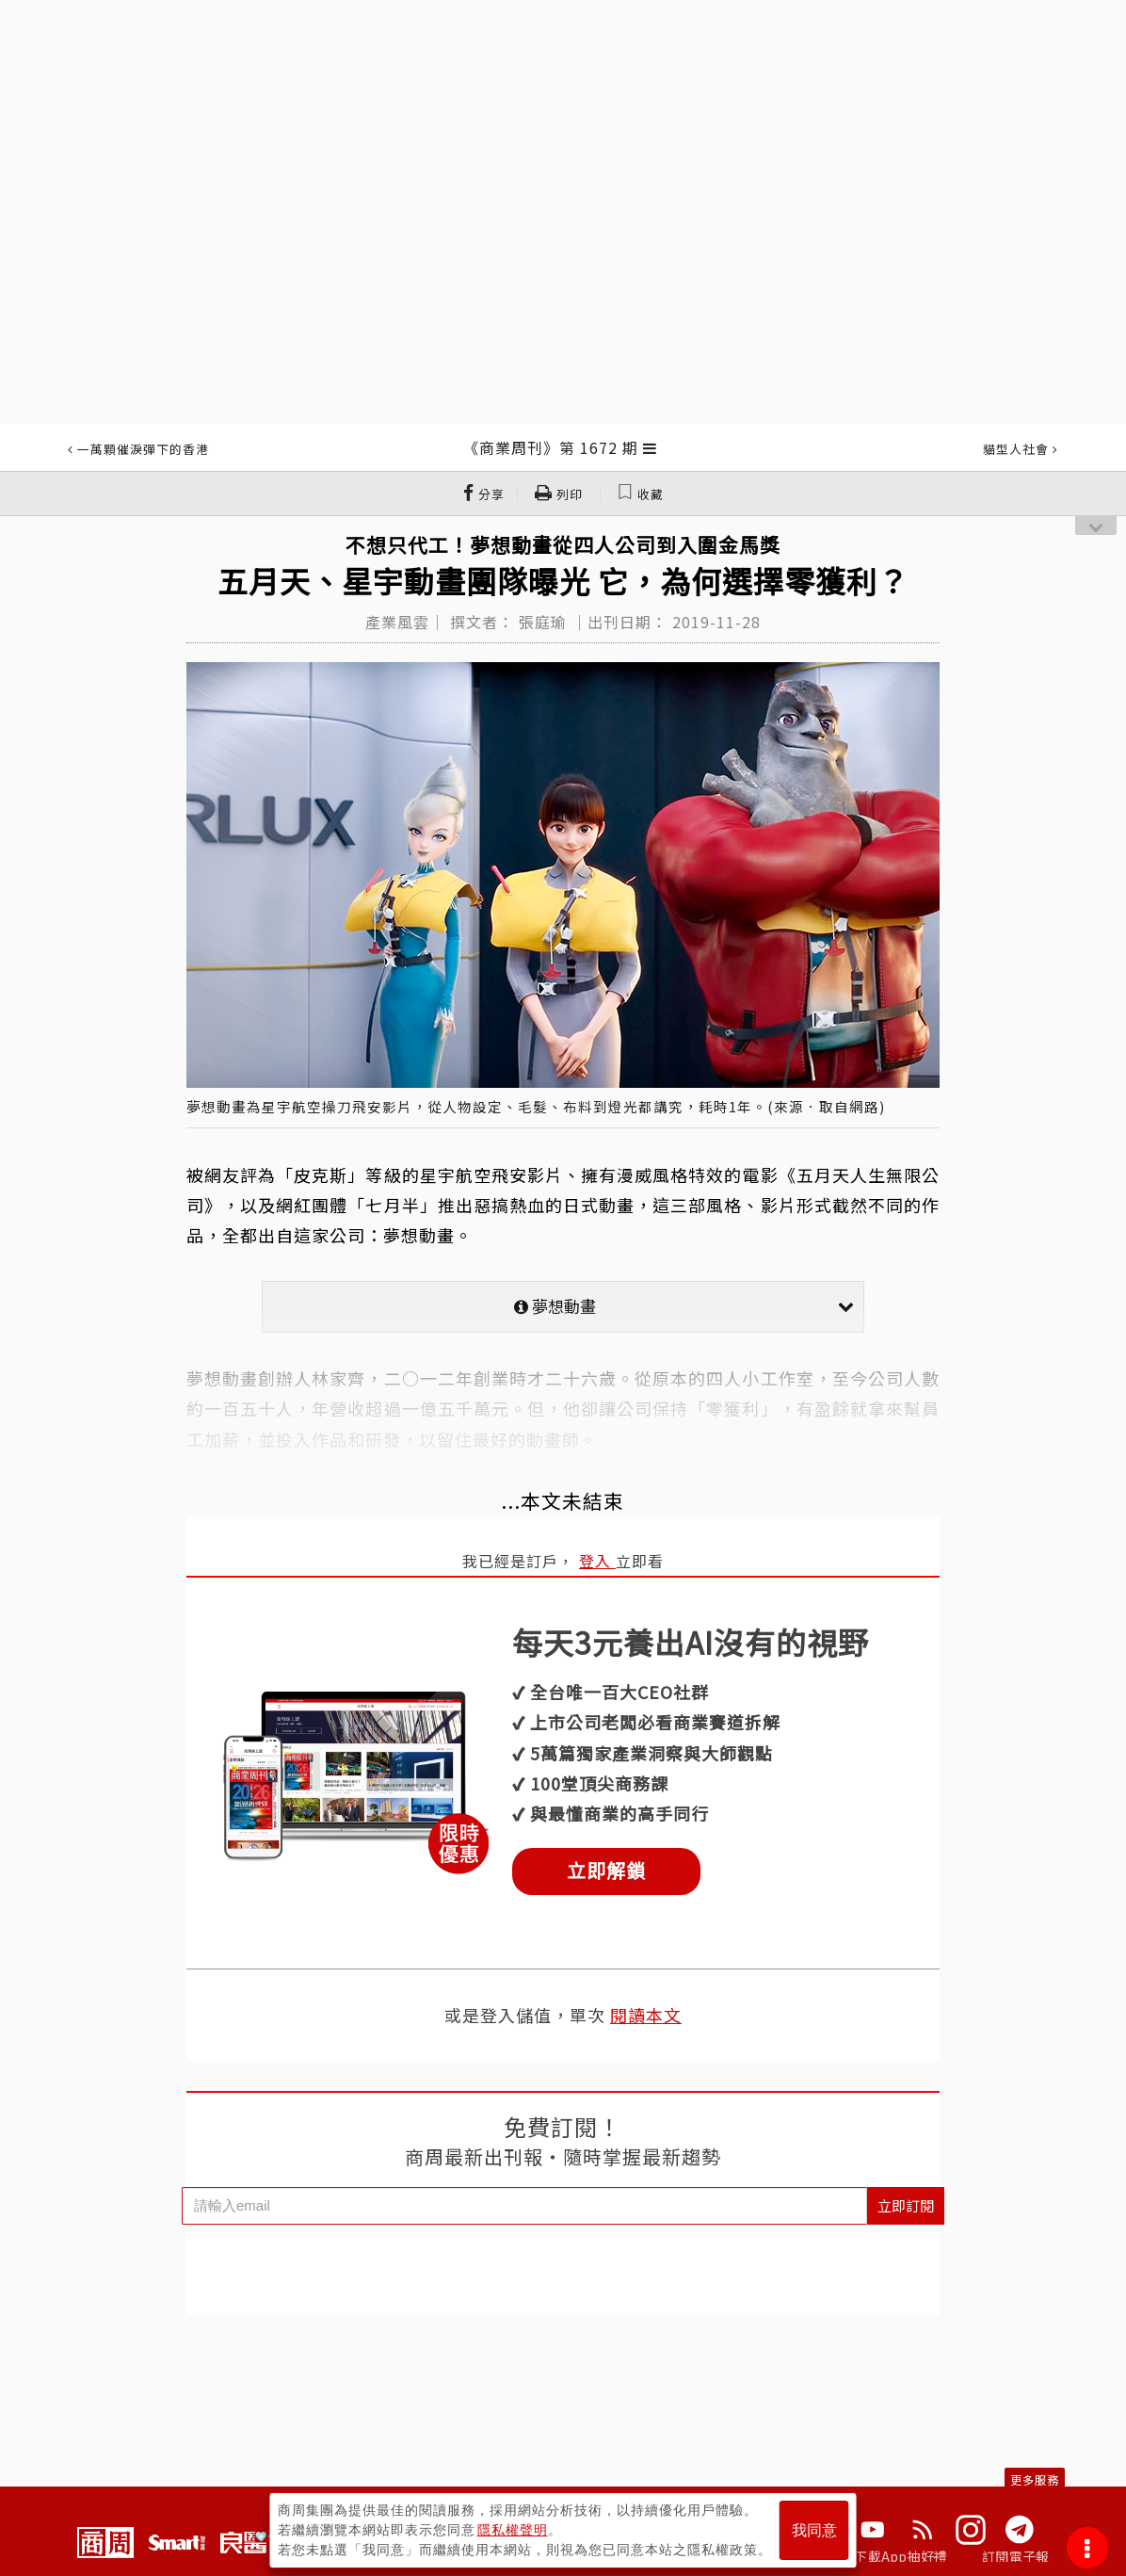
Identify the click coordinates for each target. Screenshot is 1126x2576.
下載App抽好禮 (900, 2556)
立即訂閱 (905, 2205)
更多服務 (1034, 2479)
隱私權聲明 (512, 2529)
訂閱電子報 (1015, 2556)
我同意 (814, 2530)
